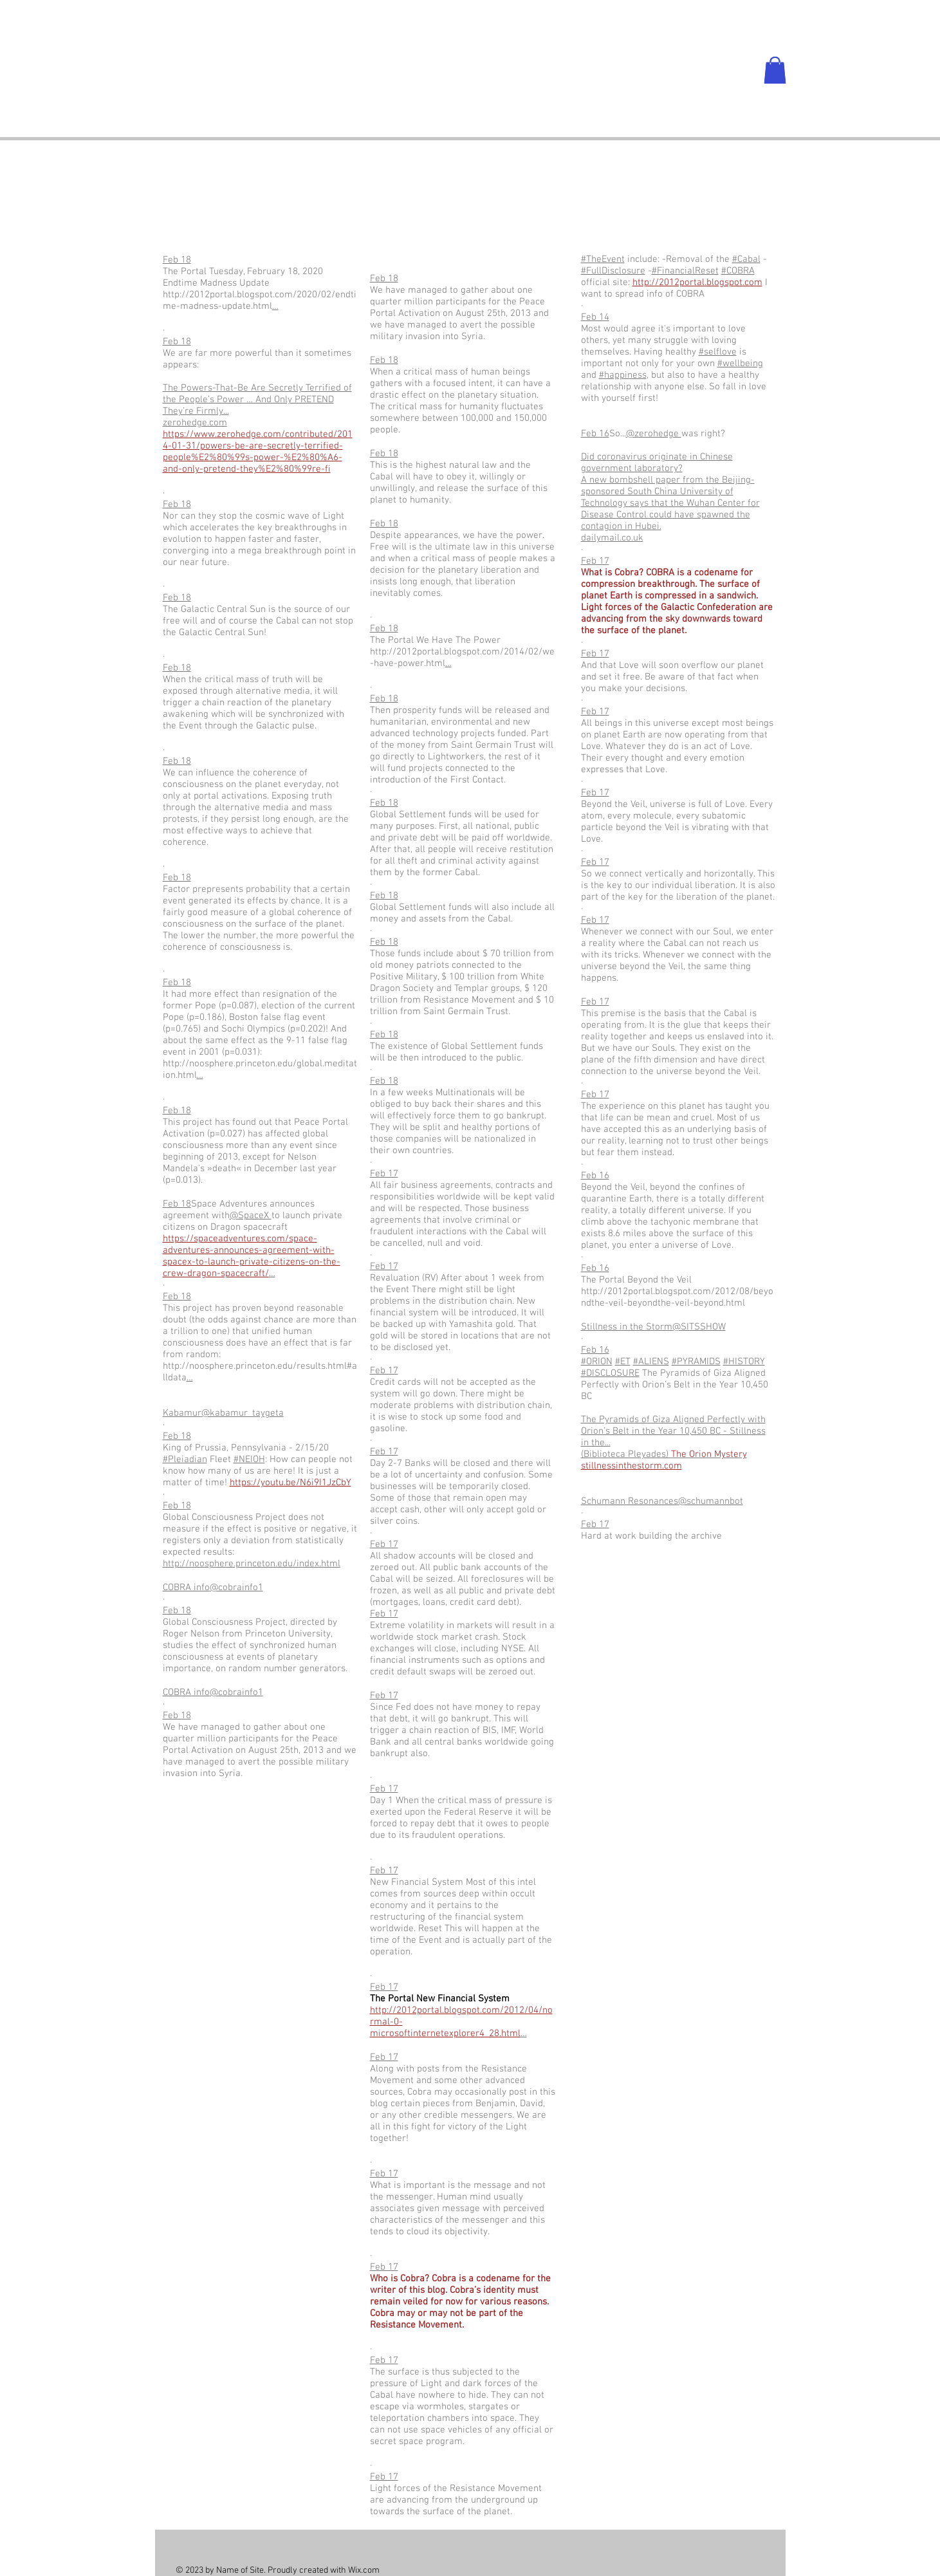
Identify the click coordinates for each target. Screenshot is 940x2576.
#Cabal (746, 259)
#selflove (718, 352)
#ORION (597, 1361)
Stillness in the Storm (626, 1327)
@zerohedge (653, 434)
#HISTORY (744, 1361)
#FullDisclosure (613, 271)
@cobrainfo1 (236, 1587)
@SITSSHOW (699, 1327)
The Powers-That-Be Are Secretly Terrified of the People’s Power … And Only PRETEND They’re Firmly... (257, 399)
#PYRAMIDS (696, 1361)
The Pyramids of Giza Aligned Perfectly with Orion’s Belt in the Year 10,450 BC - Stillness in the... (673, 1431)
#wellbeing (740, 363)
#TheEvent (603, 259)
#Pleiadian (185, 1459)
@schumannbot (710, 1501)
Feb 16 (595, 434)
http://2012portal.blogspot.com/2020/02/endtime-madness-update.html (259, 300)
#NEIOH (249, 1459)
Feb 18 (177, 260)
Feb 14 (595, 317)
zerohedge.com (195, 423)
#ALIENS (651, 1361)
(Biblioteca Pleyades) (664, 1454)
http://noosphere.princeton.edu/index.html (251, 1564)
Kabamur (182, 1413)
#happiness (623, 375)
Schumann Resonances (629, 1501)
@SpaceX (251, 1215)
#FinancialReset (685, 271)
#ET (623, 1361)
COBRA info (186, 1587)
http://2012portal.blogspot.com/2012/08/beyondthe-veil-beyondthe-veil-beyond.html (677, 1297)
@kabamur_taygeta (242, 1413)
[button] (775, 70)
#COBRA (738, 271)
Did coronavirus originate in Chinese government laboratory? (657, 462)
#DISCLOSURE (610, 1373)
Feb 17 (384, 1174)
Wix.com (364, 2570)
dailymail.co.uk (612, 538)
